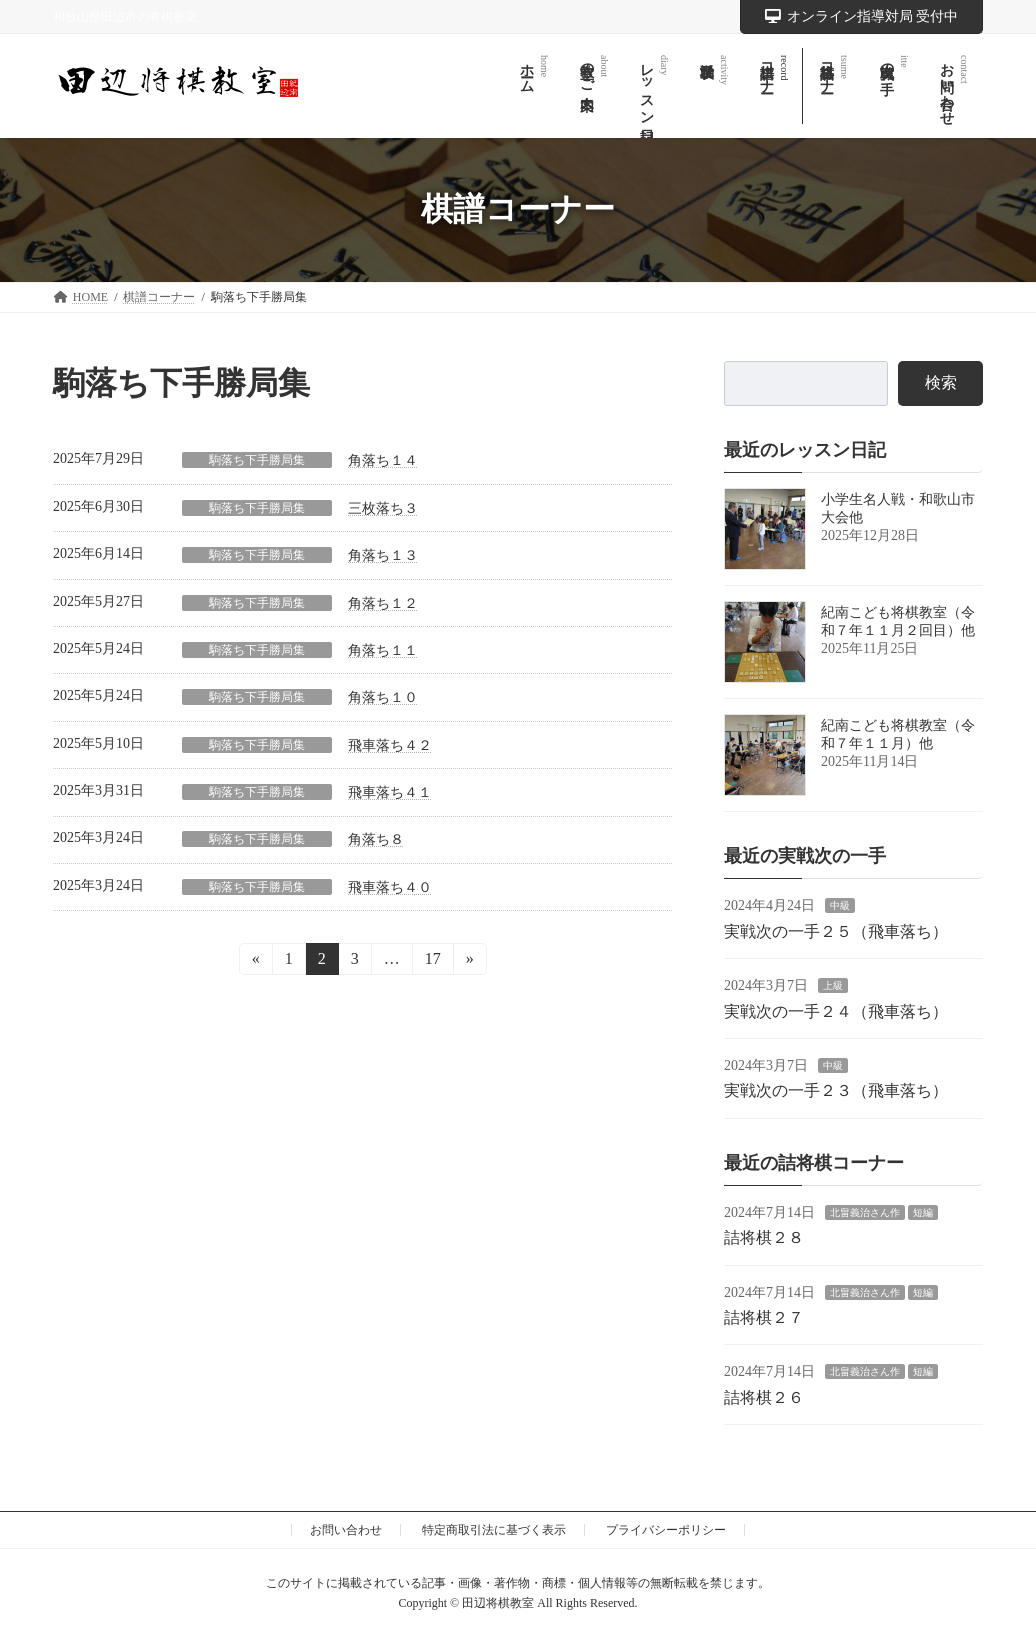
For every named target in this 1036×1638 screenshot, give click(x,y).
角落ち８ (376, 839)
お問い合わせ (346, 1530)
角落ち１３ (383, 555)
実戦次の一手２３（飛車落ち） (836, 1090)
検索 (941, 382)
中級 (840, 905)
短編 (923, 1212)
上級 (833, 985)
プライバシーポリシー (666, 1530)
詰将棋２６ (764, 1397)
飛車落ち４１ (390, 792)
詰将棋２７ (764, 1317)
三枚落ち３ (383, 508)
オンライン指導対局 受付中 (862, 16)
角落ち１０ (383, 697)
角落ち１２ (383, 603)
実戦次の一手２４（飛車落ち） (836, 1010)
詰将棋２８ (764, 1237)
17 (432, 962)
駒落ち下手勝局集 (257, 460)
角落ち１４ (383, 460)
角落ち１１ (383, 650)
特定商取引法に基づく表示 (494, 1530)
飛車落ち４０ (390, 887)
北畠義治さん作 (865, 1212)
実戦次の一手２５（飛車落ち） (836, 931)
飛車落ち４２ (390, 745)
